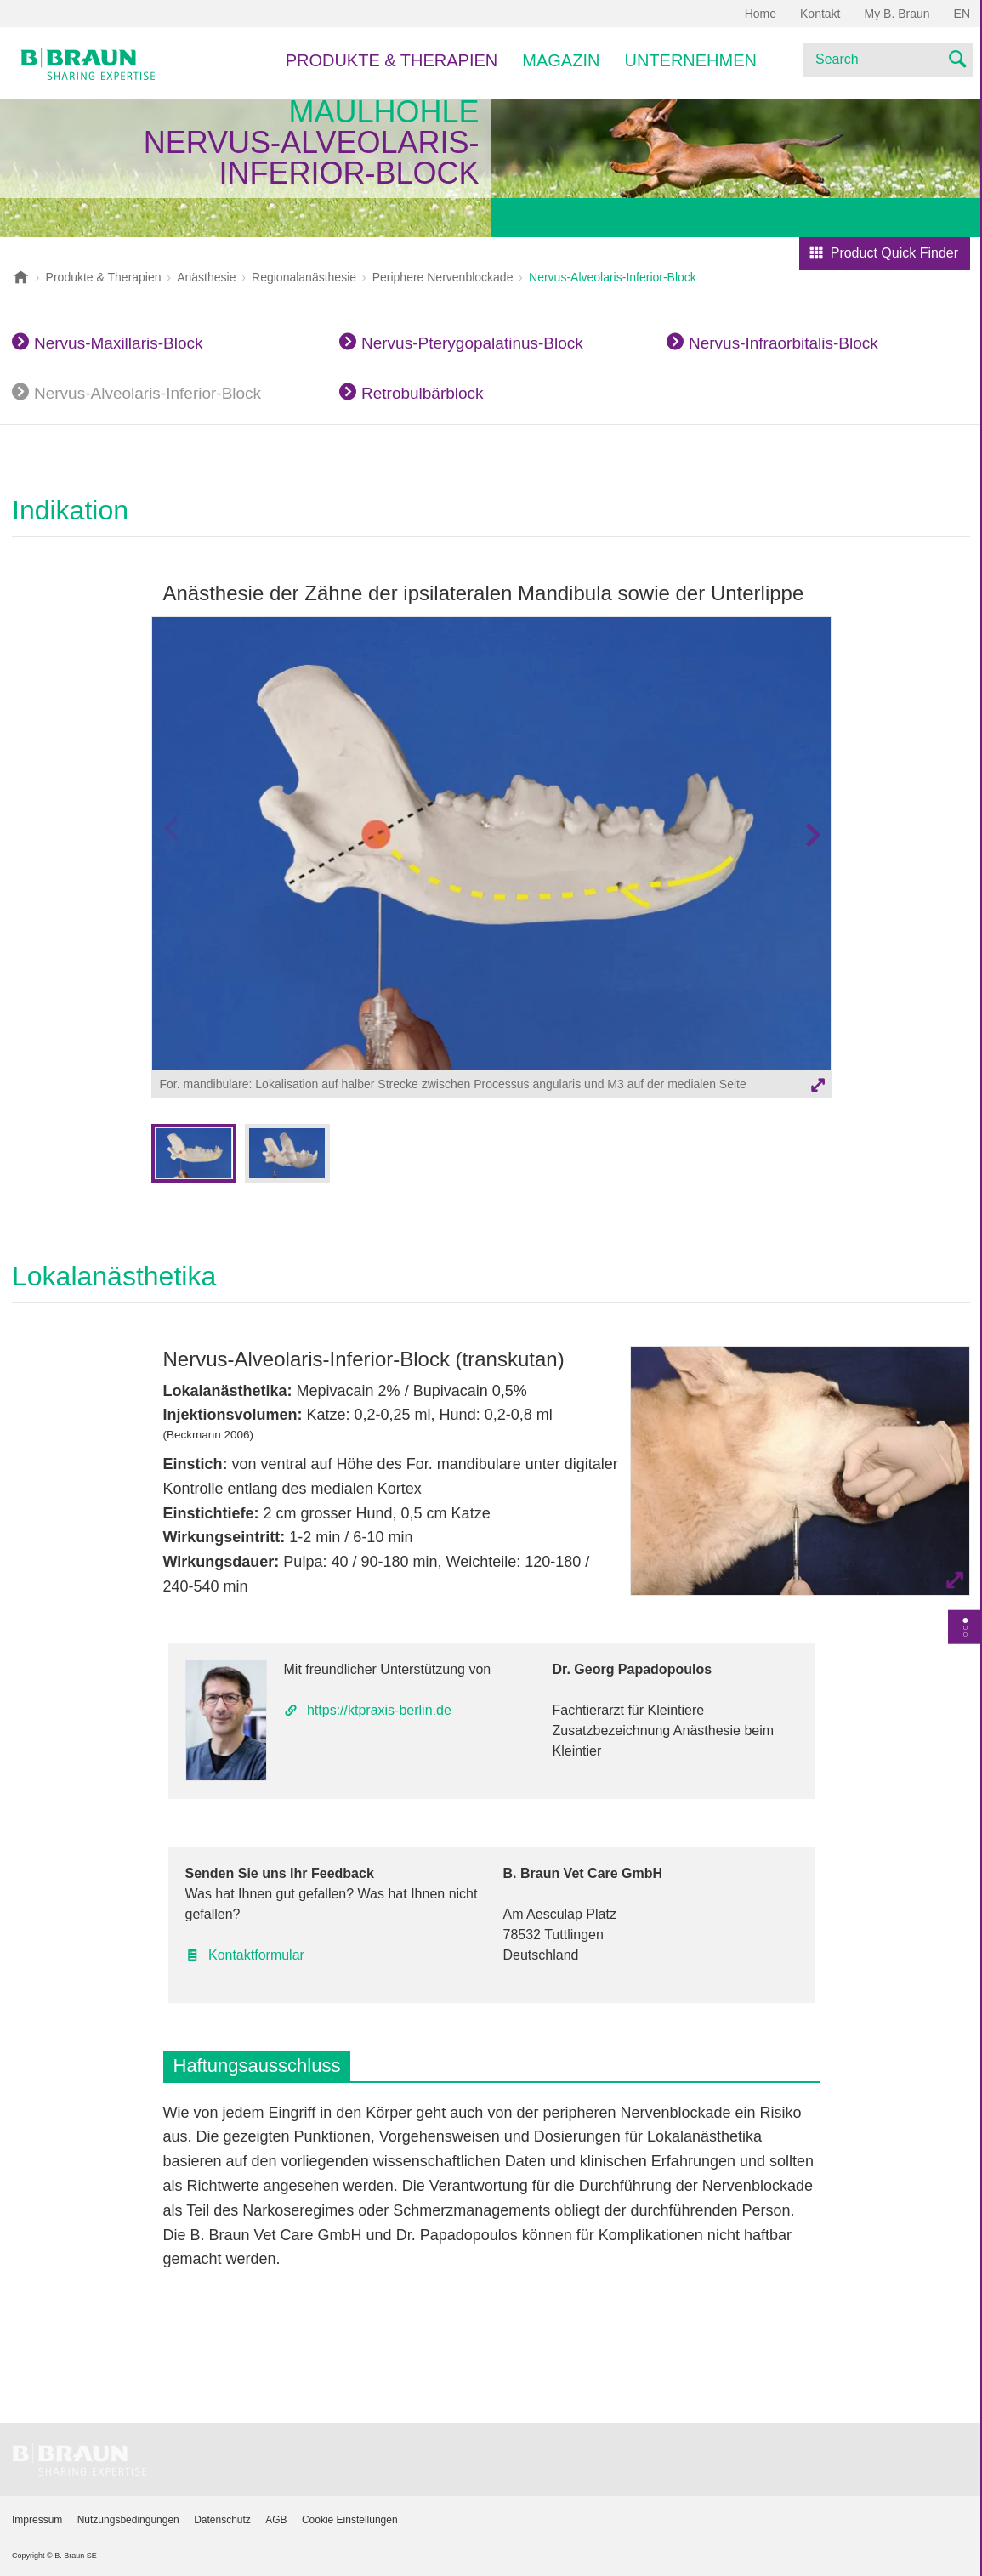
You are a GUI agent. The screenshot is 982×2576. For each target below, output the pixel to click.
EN (962, 13)
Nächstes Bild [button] (812, 868)
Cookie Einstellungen (350, 2520)
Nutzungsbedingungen (128, 2520)
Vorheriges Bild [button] (169, 868)
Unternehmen (690, 60)
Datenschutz (222, 2520)
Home (760, 13)
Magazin (560, 60)
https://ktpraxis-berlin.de (379, 1710)
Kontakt (820, 13)
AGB (276, 2520)
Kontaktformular (256, 1955)
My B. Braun (897, 13)
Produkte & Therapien (392, 60)
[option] (491, 860)
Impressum (37, 2520)
